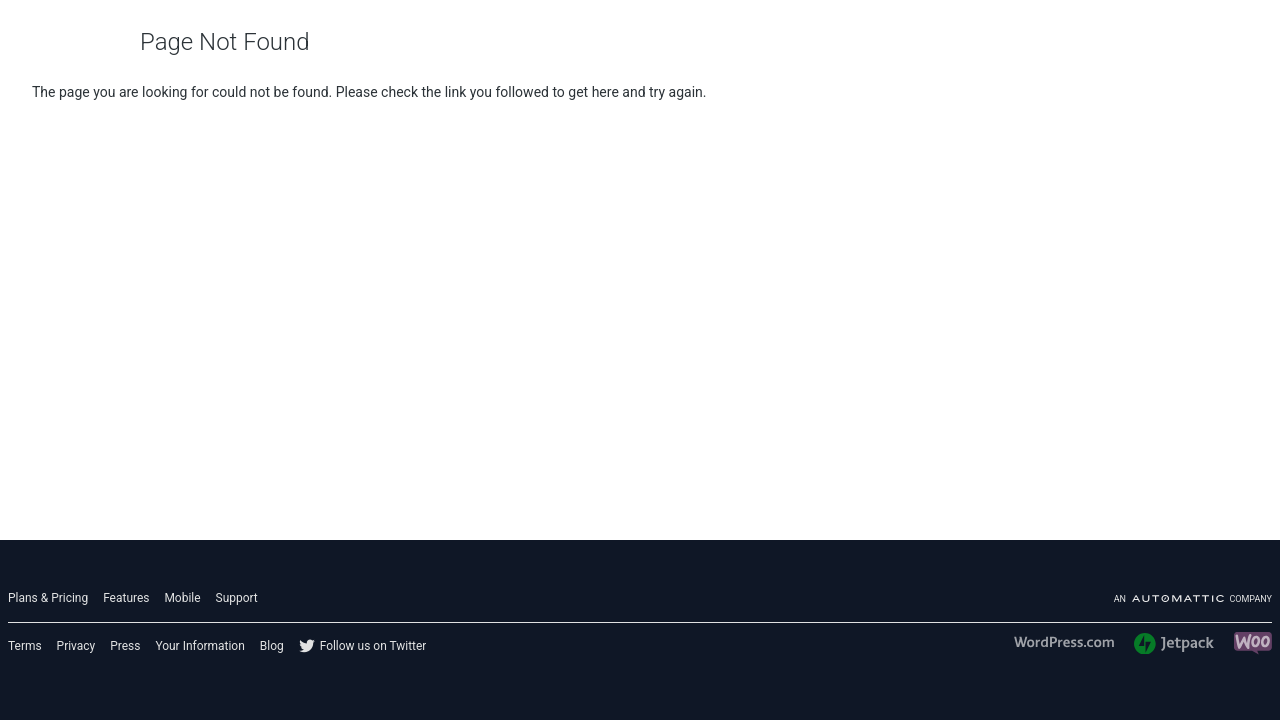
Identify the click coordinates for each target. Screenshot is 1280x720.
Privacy (76, 646)
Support (237, 598)
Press (125, 646)
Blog (272, 646)
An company (1193, 599)
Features (126, 598)
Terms (25, 646)
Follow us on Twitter (373, 646)
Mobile (182, 598)
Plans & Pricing (48, 598)
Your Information (199, 646)
